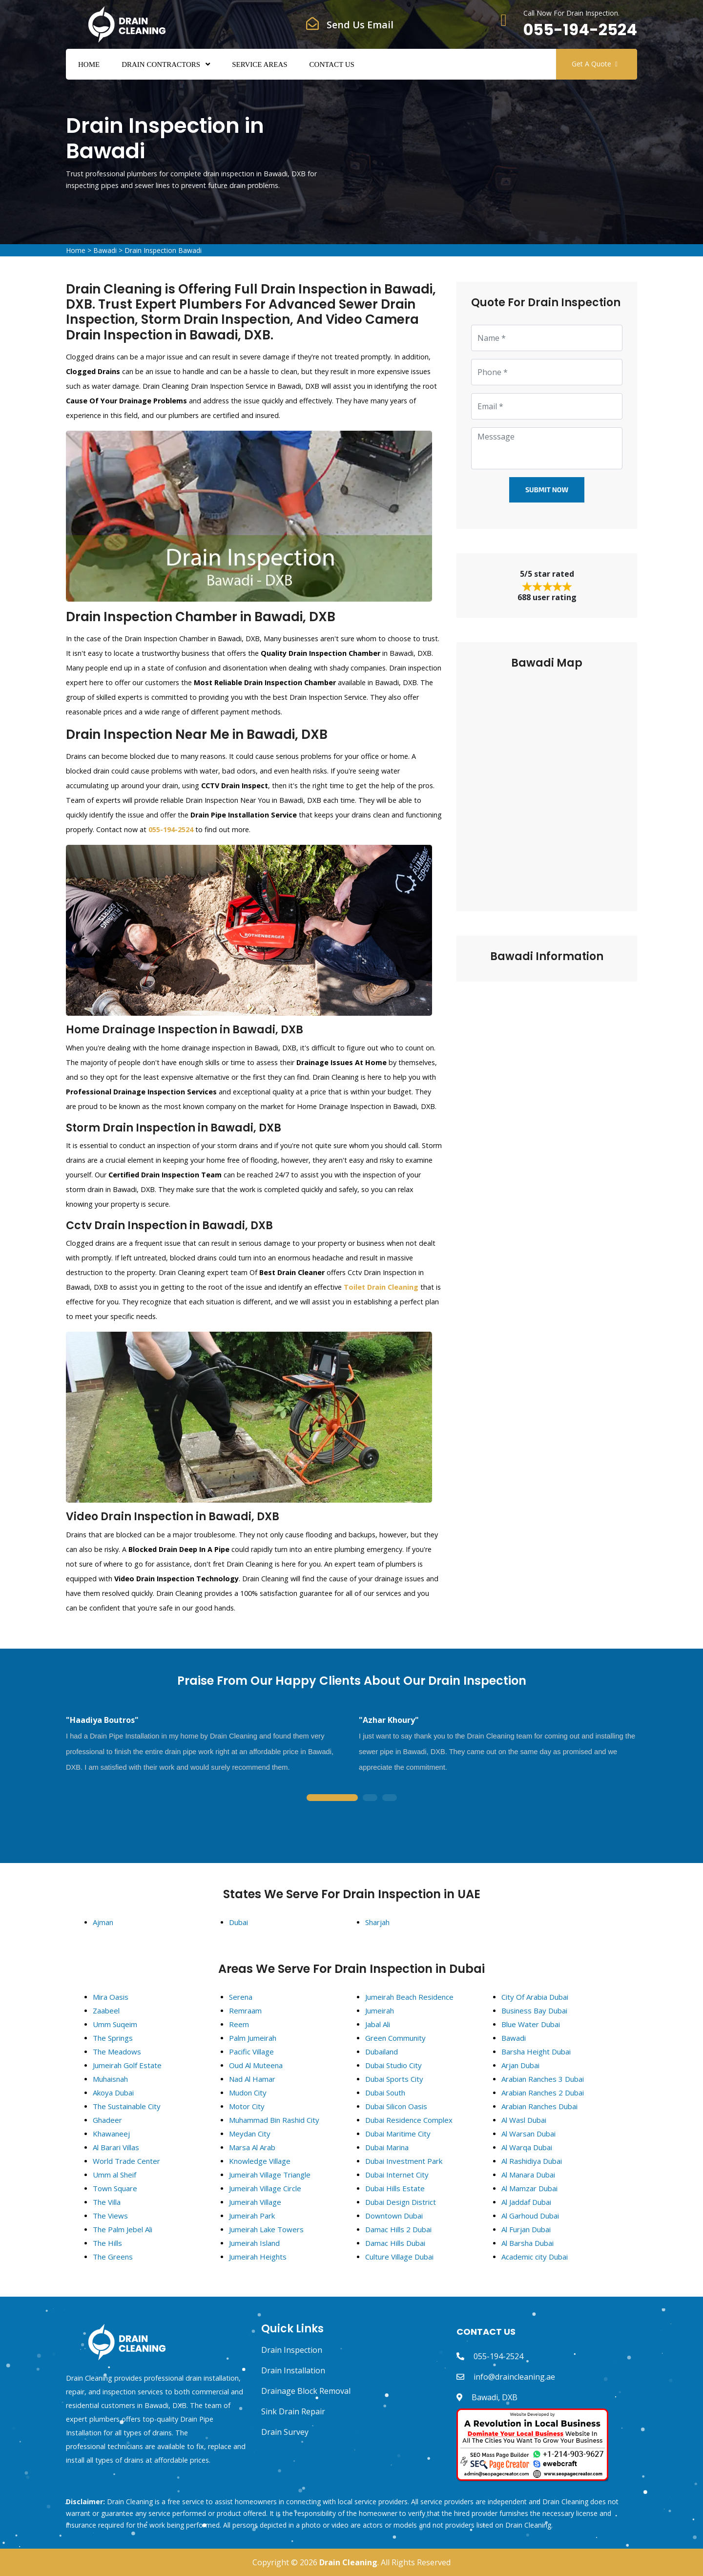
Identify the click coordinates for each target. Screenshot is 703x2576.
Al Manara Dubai (528, 2174)
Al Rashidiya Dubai (531, 2161)
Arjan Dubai (520, 2065)
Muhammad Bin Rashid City (274, 2120)
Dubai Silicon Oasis (396, 2106)
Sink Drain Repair (293, 2411)
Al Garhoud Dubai (530, 2215)
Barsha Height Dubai (536, 2051)
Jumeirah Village (255, 2202)
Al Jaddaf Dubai (526, 2202)
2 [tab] (370, 1798)
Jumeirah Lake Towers (266, 2229)
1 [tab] (332, 1798)
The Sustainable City (127, 2106)
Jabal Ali (377, 2024)
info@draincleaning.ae (514, 2376)
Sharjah (377, 1922)
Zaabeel (106, 2010)
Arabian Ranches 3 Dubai (542, 2079)
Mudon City (248, 2092)
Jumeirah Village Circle (265, 2188)
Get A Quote (595, 63)
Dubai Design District (400, 2202)
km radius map (546, 784)
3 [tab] (390, 1798)
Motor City (247, 2106)
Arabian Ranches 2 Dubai (542, 2092)
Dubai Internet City (397, 2174)
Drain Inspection (291, 2350)
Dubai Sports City (394, 2079)
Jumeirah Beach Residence (409, 1997)
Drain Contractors (161, 64)
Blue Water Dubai (530, 2024)
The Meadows (117, 2051)
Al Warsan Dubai (528, 2133)
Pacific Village (251, 2051)
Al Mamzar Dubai (529, 2188)
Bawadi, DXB (494, 2397)
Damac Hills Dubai (395, 2243)
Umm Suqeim (115, 2024)
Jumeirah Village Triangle (269, 2174)
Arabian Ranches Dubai (539, 2106)
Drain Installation (293, 2370)
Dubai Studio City (393, 2065)
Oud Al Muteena (256, 2065)
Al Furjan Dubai (526, 2229)
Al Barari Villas (116, 2147)
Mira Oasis (110, 1997)
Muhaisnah (110, 2079)
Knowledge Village (259, 2161)
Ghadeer (107, 2120)
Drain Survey (285, 2432)
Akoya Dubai (113, 2092)
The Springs (113, 2038)
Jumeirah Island (254, 2243)
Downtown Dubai (394, 2215)
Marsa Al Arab (252, 2147)
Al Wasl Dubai (523, 2120)
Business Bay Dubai (534, 2010)
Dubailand (381, 2051)
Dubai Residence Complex (409, 2120)
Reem (239, 2024)
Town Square (115, 2188)
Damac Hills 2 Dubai (398, 2229)
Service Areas (259, 64)
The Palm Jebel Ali (122, 2229)
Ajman (103, 1922)
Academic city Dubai (534, 2257)
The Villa (107, 2202)
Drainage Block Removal (306, 2391)
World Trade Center (126, 2161)
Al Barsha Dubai (527, 2243)
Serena (240, 1997)
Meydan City (249, 2133)
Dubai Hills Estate (395, 2188)
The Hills (107, 2243)
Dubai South (385, 2092)
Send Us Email (360, 24)
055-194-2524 (580, 30)
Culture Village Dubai (399, 2257)
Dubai (238, 1922)
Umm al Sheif (114, 2174)
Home (89, 64)
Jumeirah (379, 2010)
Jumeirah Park (252, 2215)
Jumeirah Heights (258, 2257)
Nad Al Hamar (252, 2079)
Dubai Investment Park (403, 2161)
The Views (110, 2215)
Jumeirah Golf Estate (127, 2065)
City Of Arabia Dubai (534, 1997)
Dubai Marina (387, 2147)
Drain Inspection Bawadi (163, 250)
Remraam (245, 2010)
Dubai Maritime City (398, 2133)
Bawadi (105, 250)
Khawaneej (111, 2133)
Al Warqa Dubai (526, 2147)
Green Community (395, 2038)
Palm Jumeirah (252, 2038)
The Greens (113, 2257)
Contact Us (332, 64)
